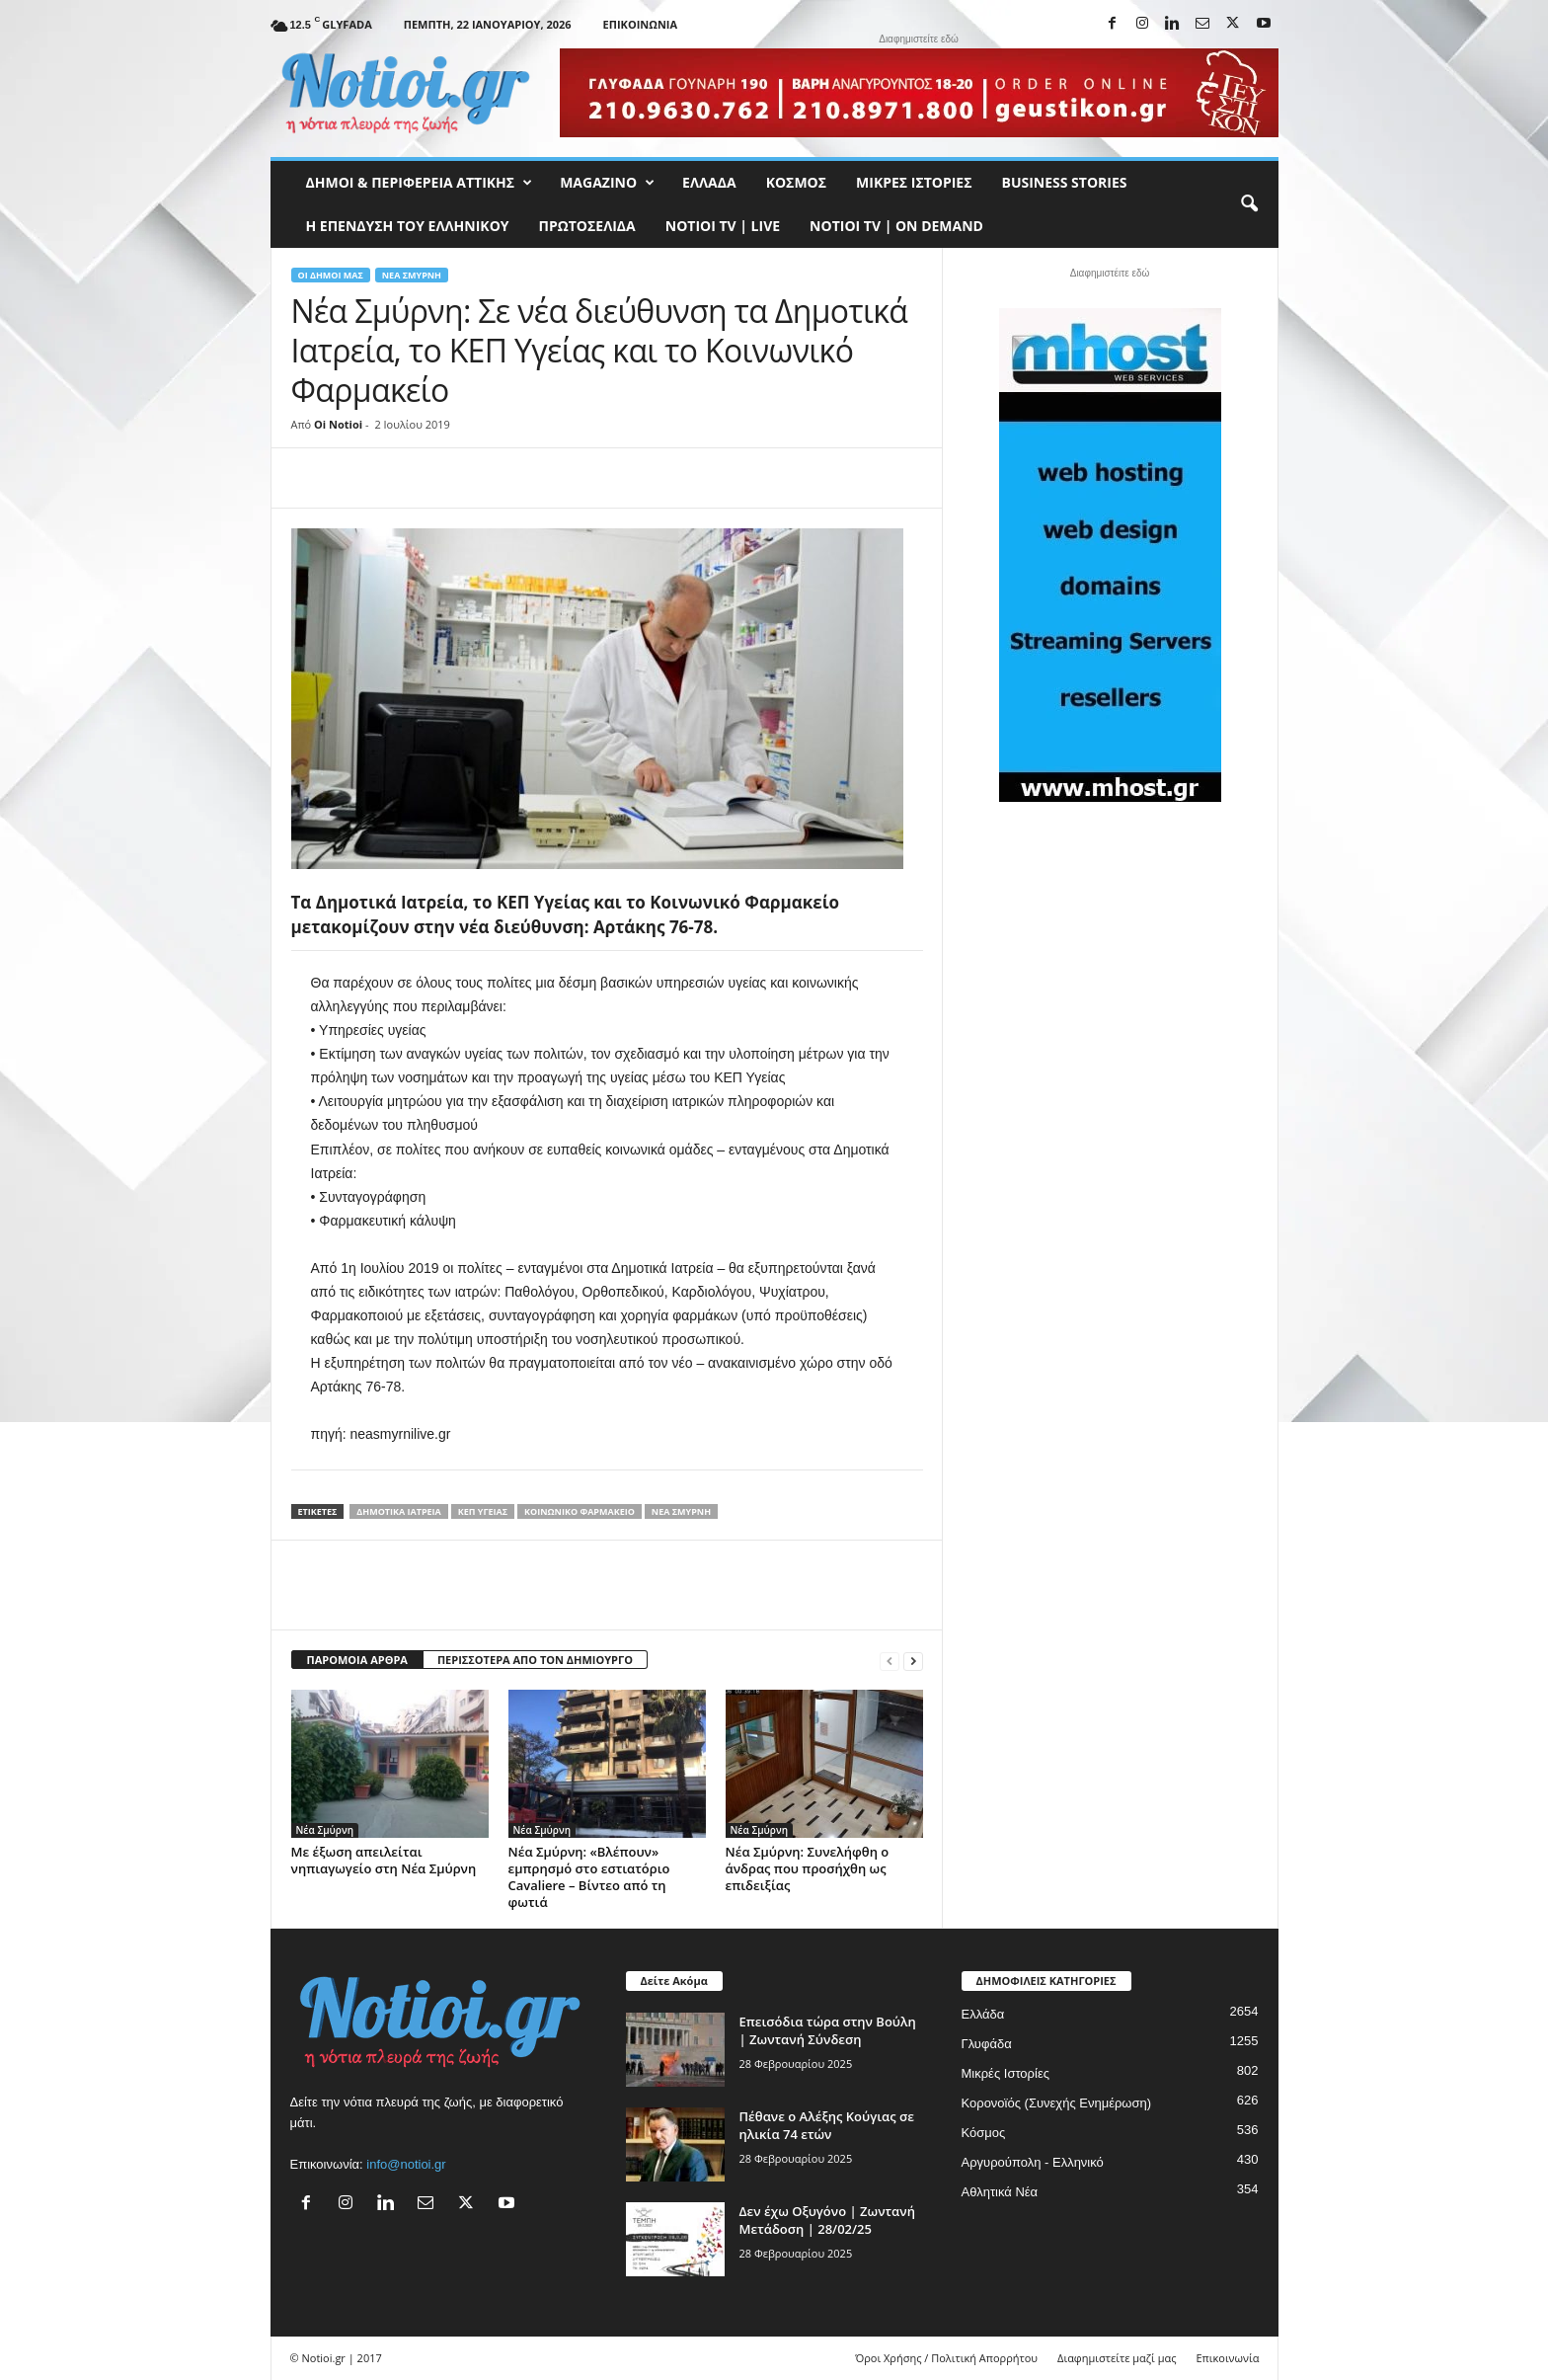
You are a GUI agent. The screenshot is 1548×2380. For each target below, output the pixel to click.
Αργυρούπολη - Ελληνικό (1033, 2162)
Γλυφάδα (987, 2043)
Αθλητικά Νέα (1000, 2191)
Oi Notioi (338, 424)
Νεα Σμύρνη (681, 1511)
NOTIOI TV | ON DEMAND (896, 225)
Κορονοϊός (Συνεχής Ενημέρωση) (1057, 2103)
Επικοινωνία (640, 24)
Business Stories (1064, 182)
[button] (1249, 204)
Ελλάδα (709, 182)
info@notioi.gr (405, 2164)
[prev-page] (889, 1660)
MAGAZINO (607, 182)
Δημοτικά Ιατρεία (398, 1511)
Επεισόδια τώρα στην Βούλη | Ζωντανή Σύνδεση (827, 2030)
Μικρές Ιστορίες (913, 182)
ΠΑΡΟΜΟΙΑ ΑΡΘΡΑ (357, 1659)
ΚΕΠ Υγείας (482, 1511)
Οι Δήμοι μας (330, 275)
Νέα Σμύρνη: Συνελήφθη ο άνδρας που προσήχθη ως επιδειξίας (808, 1868)
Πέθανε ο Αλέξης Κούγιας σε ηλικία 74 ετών (826, 2125)
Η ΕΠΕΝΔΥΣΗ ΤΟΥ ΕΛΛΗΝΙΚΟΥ (407, 225)
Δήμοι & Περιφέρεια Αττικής (419, 182)
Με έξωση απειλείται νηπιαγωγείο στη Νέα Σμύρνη (384, 1860)
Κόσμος (796, 182)
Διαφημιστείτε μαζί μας (1116, 2357)
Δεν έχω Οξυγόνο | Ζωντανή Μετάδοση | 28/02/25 (827, 2220)
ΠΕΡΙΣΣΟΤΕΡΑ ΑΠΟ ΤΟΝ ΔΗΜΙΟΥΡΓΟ (535, 1659)
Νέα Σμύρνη (411, 275)
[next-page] (913, 1660)
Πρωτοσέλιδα (587, 225)
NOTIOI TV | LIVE (722, 225)
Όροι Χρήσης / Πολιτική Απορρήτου (946, 2357)
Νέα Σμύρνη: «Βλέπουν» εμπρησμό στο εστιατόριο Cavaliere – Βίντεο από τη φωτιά (589, 1877)
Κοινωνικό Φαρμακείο (579, 1511)
